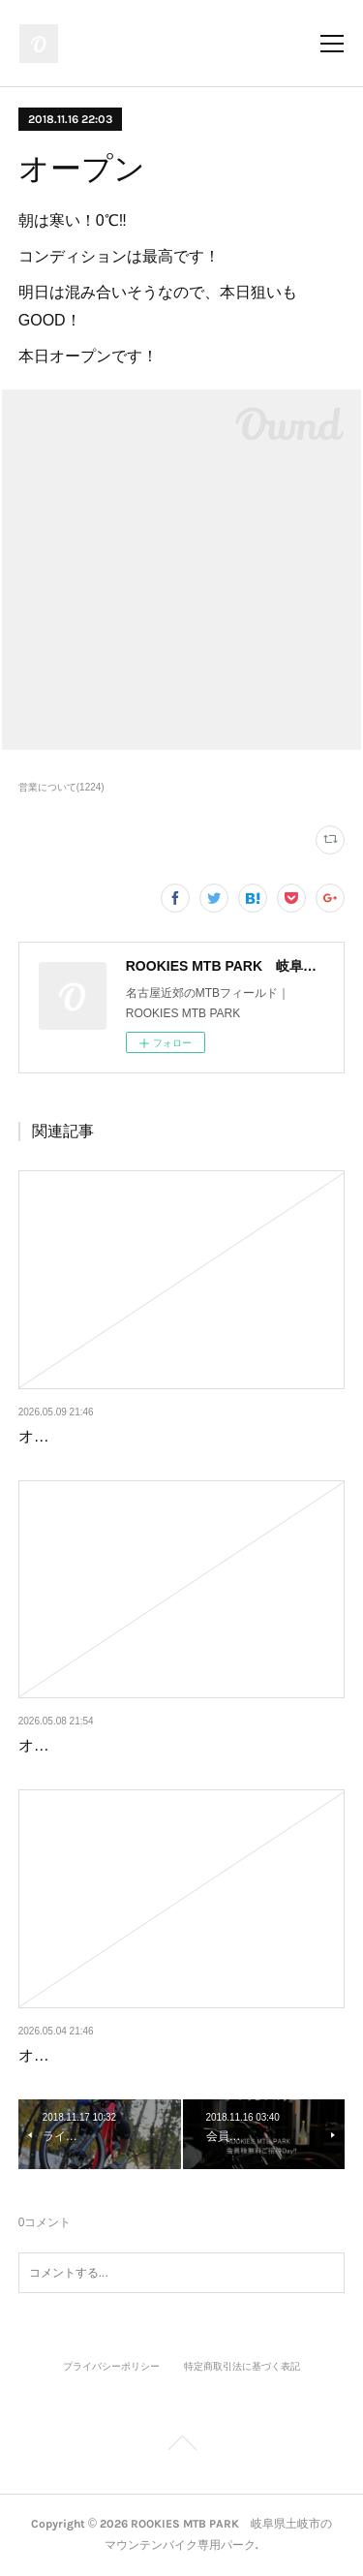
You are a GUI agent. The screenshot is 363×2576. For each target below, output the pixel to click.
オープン (49, 1436)
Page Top (181, 2446)
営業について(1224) (61, 787)
